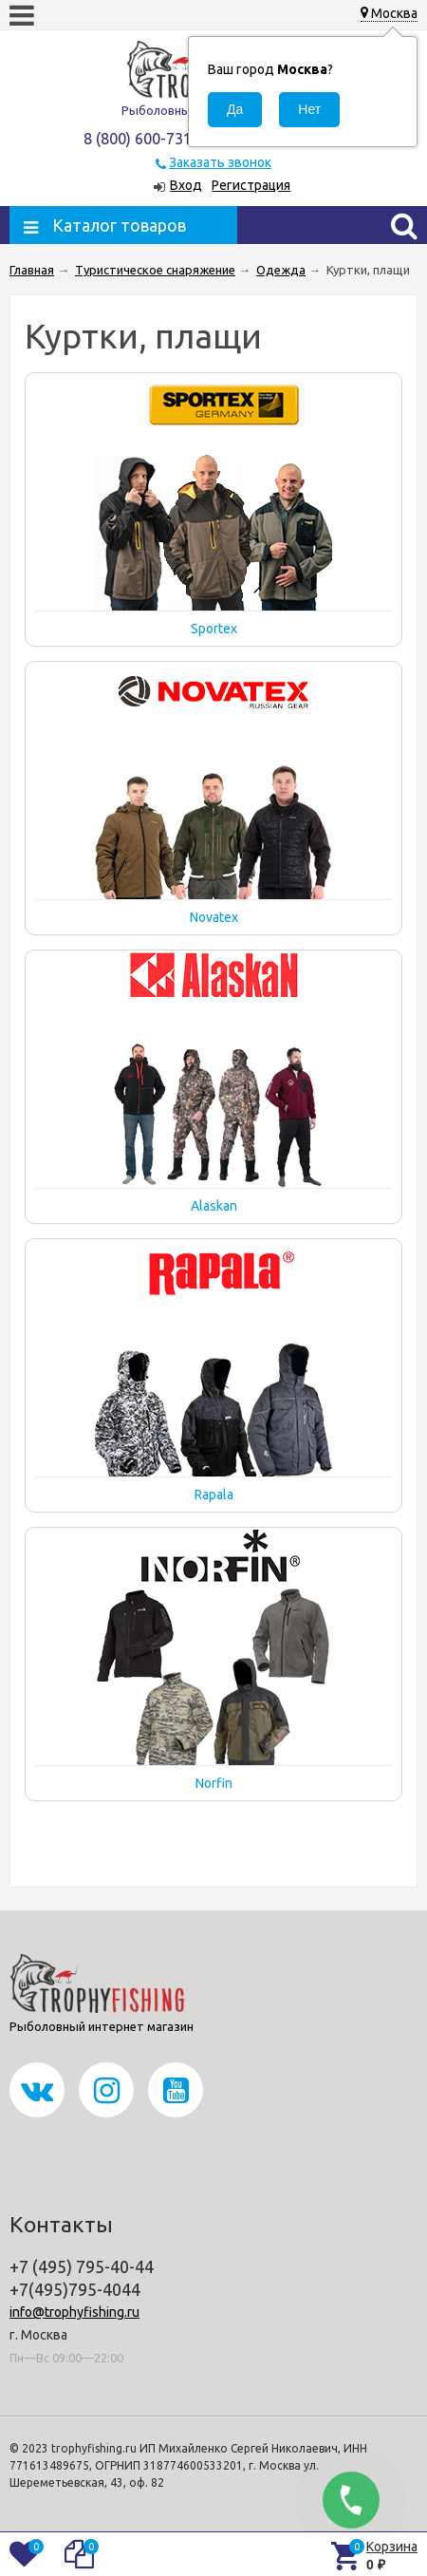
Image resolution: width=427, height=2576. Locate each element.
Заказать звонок (220, 162)
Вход (186, 185)
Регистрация (251, 185)
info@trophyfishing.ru (74, 2312)
